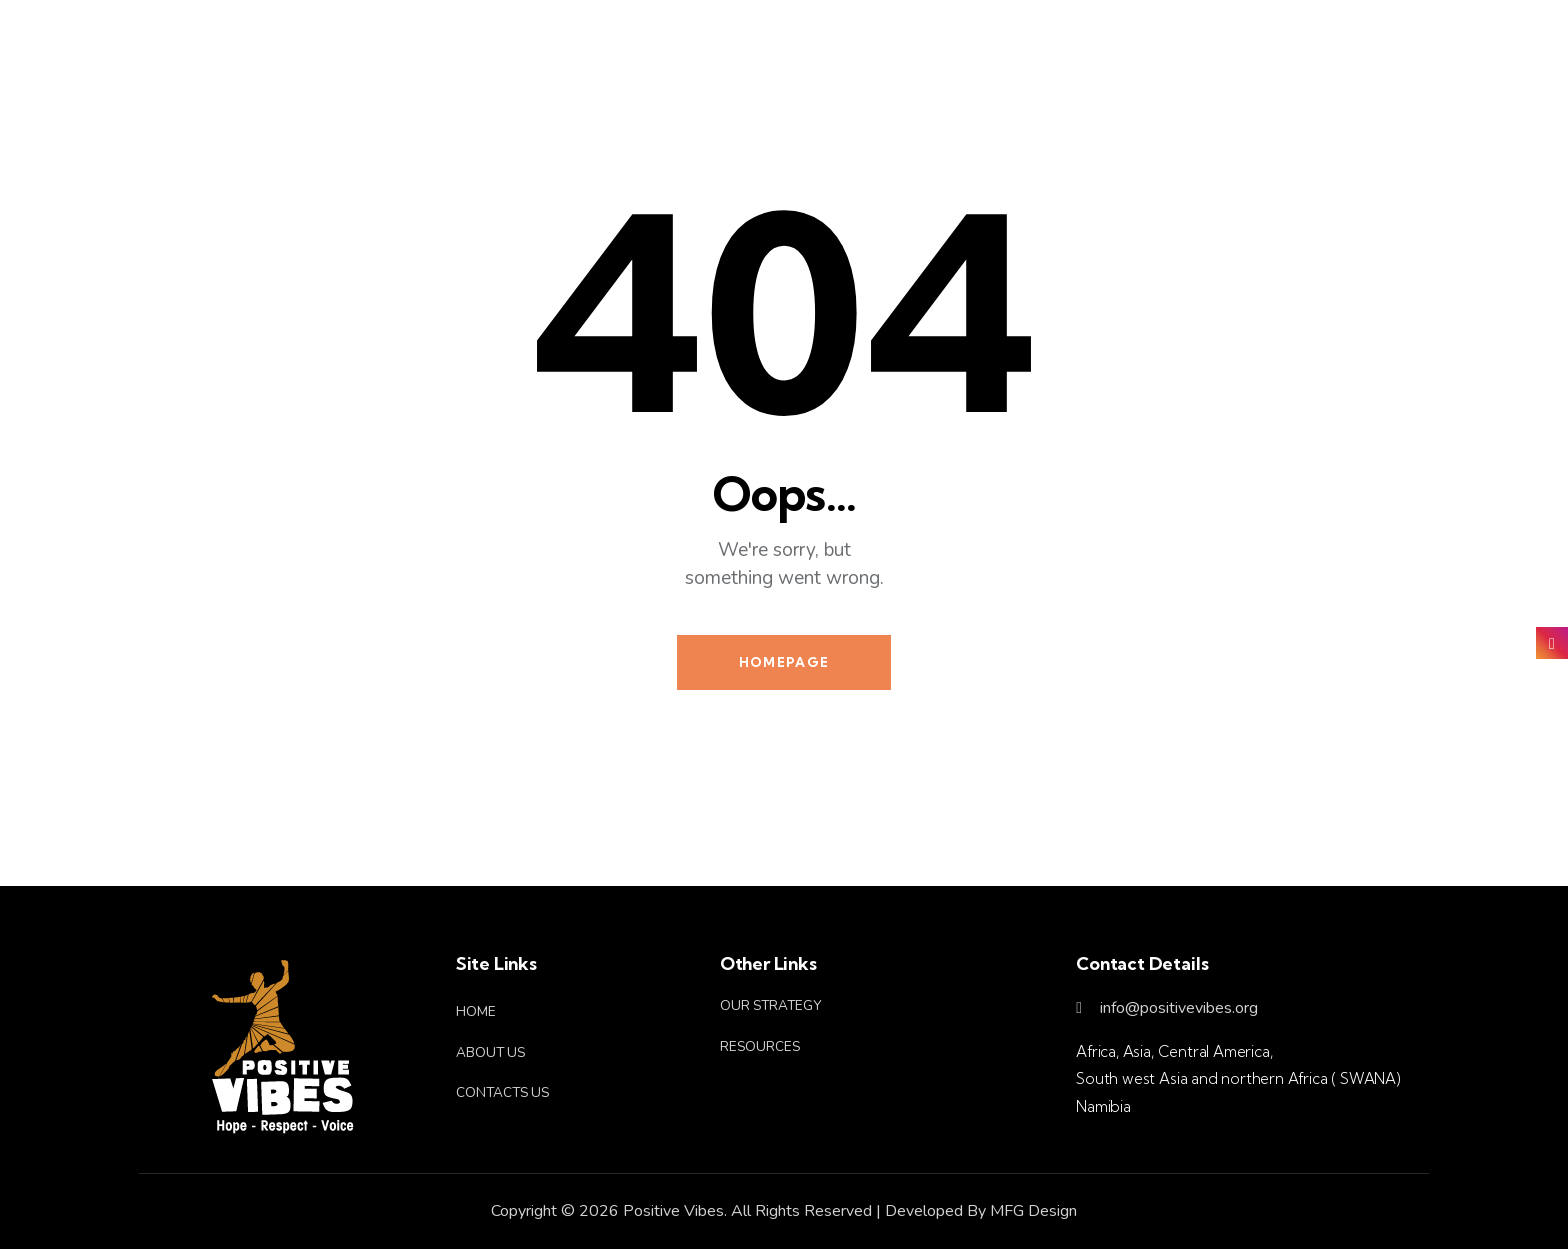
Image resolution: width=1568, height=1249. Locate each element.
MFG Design (1033, 1211)
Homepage (784, 662)
